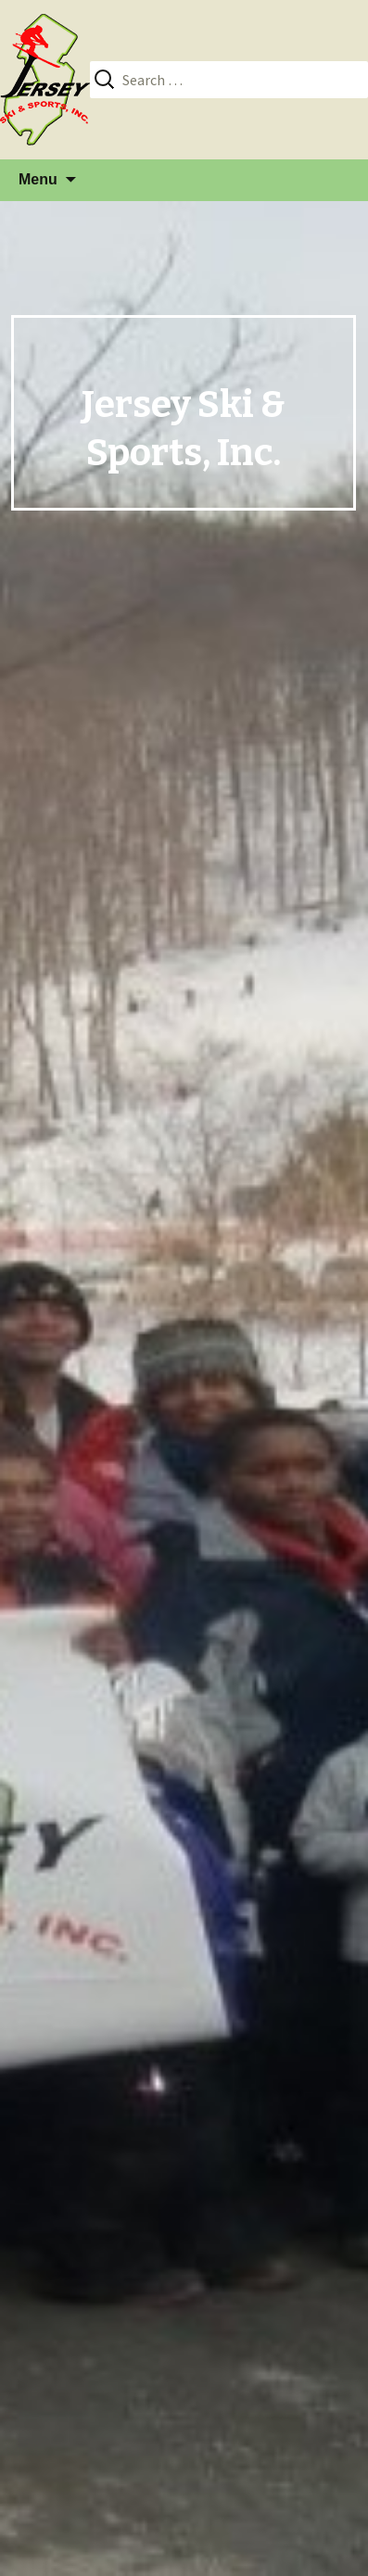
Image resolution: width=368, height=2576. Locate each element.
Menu (38, 179)
